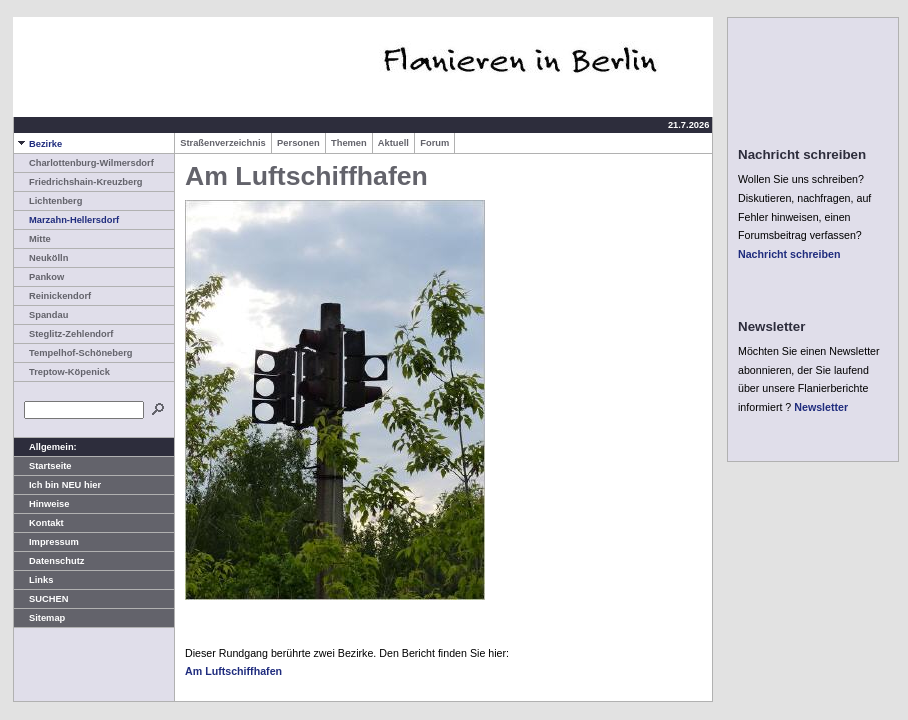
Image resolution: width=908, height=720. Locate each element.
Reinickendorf (52, 296)
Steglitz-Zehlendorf (63, 334)
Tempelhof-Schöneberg (73, 353)
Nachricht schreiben (789, 254)
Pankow (39, 277)
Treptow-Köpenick (62, 372)
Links (33, 580)
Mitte (32, 239)
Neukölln (41, 258)
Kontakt (39, 523)
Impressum (46, 542)
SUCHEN (41, 599)
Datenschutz (49, 561)
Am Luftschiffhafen (233, 671)
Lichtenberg (48, 201)
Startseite (43, 466)
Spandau (41, 315)
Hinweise (41, 504)
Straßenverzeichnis (223, 143)
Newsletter (821, 407)
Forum (434, 143)
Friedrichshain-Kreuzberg (78, 182)
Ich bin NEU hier (57, 485)
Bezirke (38, 144)
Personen (298, 143)
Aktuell (393, 143)
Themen (349, 143)
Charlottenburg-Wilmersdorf (84, 163)
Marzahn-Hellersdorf (66, 220)
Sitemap (39, 618)
